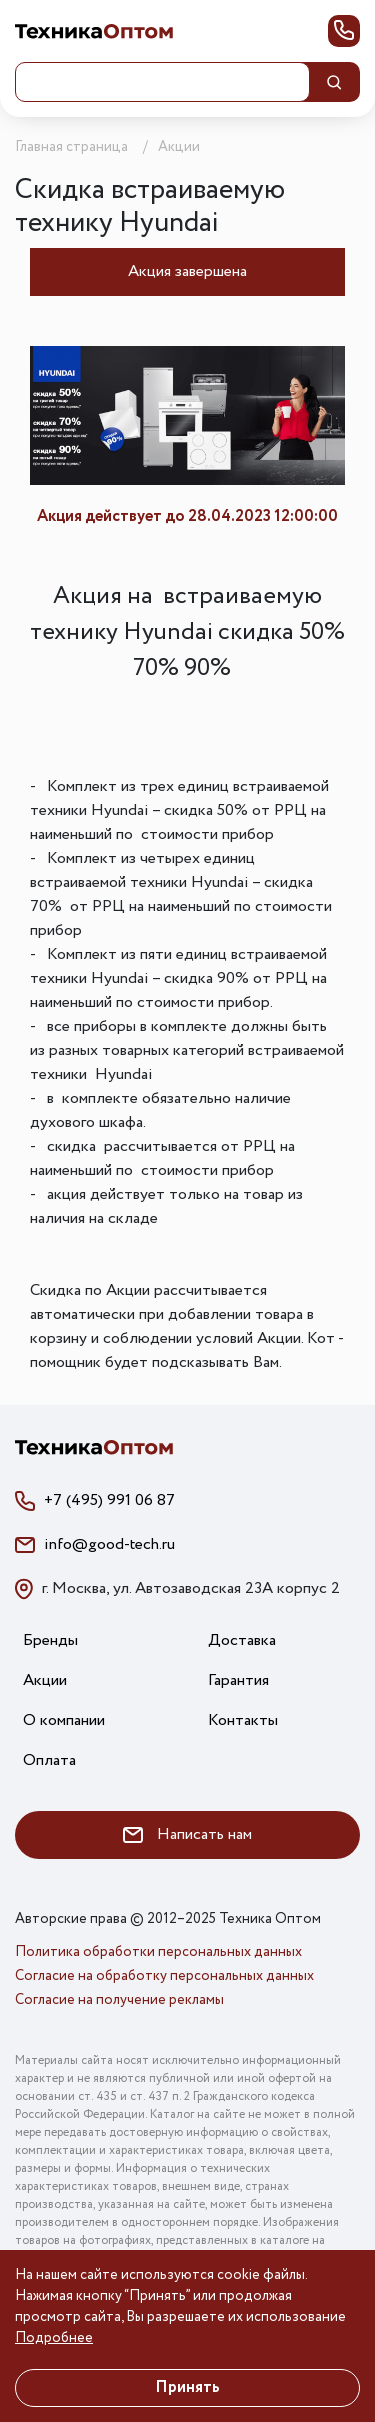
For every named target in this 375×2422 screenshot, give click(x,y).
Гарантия (238, 1680)
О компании (64, 1720)
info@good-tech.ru (109, 1544)
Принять (187, 2387)
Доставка (242, 1640)
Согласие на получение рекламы (119, 2000)
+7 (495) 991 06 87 (109, 1500)
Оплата (49, 1760)
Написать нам (187, 1834)
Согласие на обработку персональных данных (164, 1976)
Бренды (50, 1640)
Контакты (243, 1720)
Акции (45, 1680)
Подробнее (54, 2338)
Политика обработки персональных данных (158, 1952)
